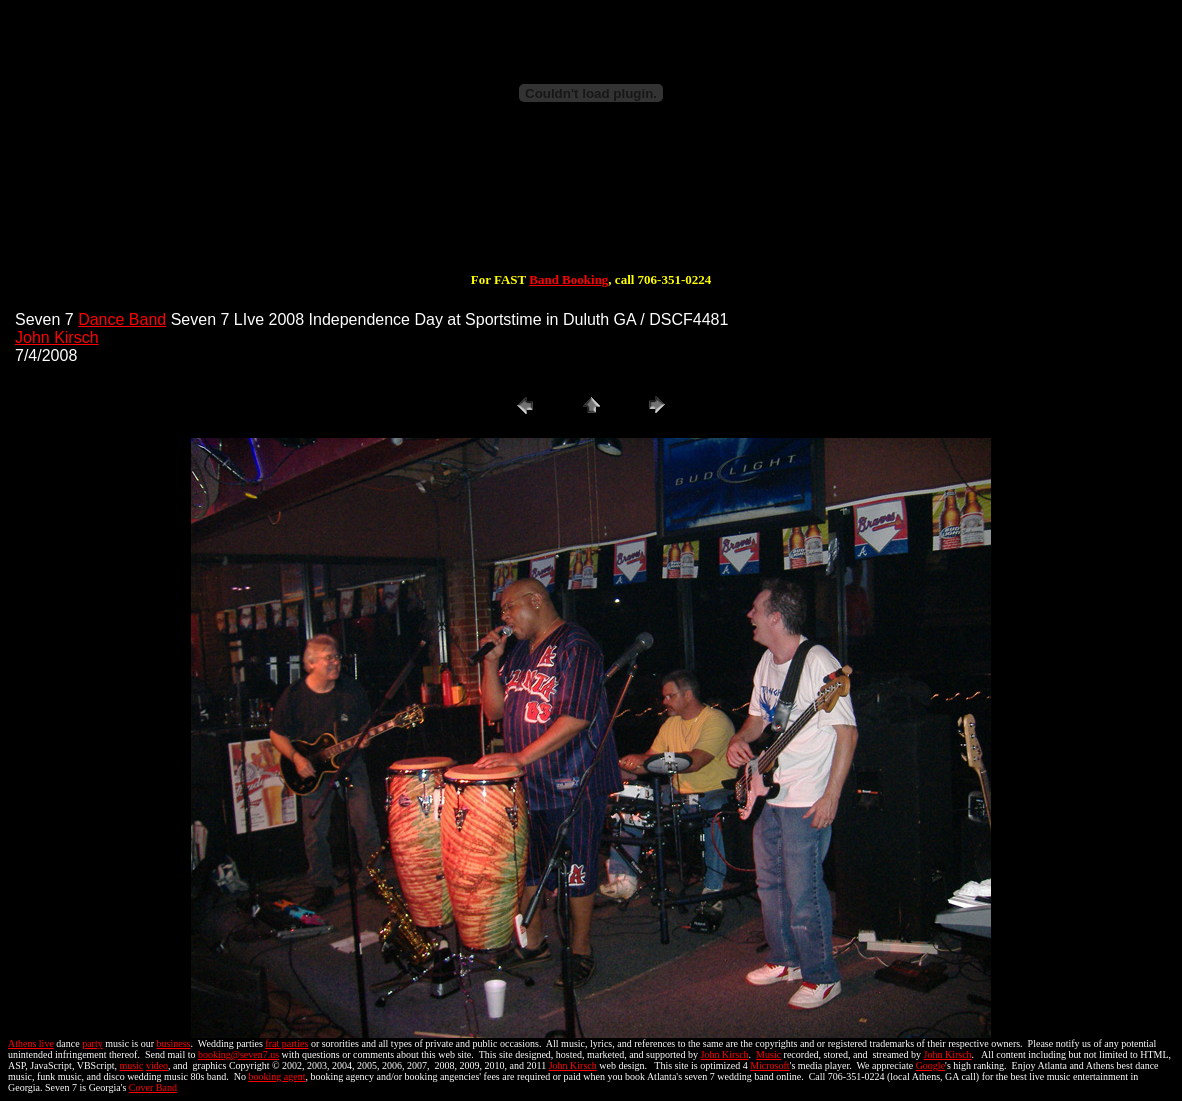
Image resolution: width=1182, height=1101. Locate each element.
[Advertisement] (591, 208)
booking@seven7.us (238, 1054)
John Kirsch (57, 337)
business (174, 1043)
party (92, 1043)
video (157, 1065)
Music (768, 1054)
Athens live (31, 1043)
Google (930, 1065)
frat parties (286, 1043)
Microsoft (769, 1065)
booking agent (277, 1076)
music (132, 1065)
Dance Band (122, 319)
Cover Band (153, 1087)
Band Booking (568, 279)
